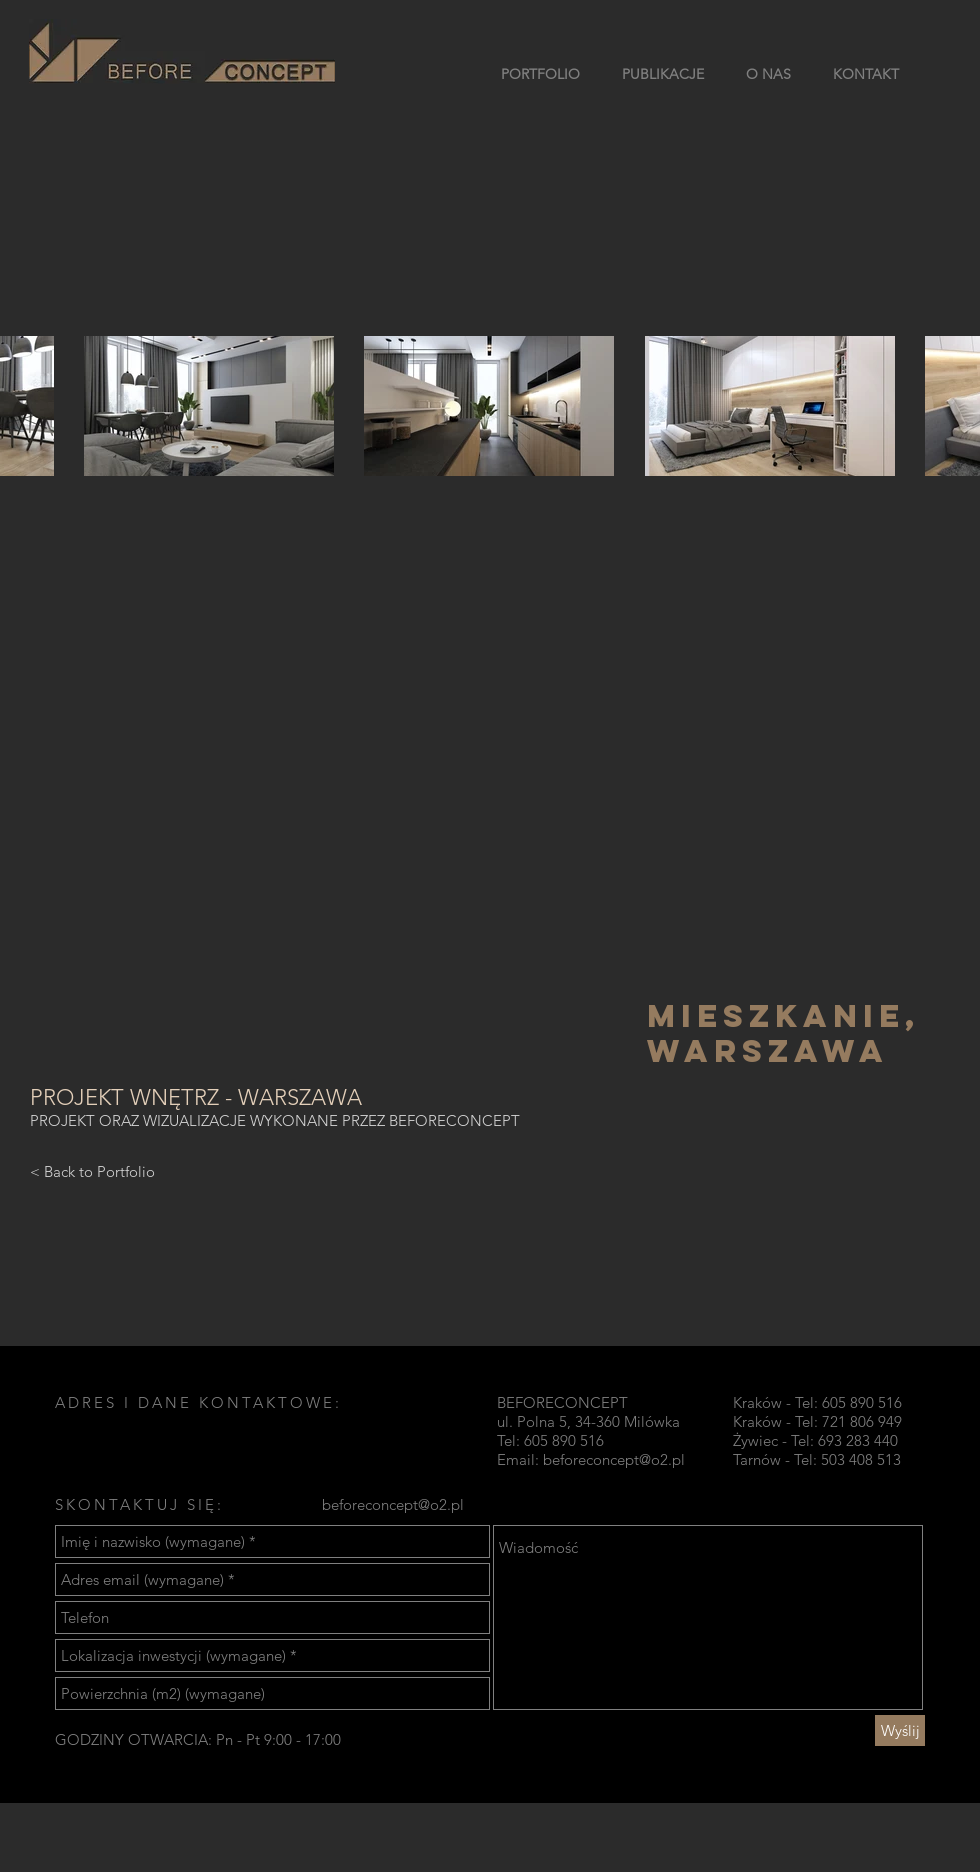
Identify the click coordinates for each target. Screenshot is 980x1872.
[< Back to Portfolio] (92, 1171)
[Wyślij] (900, 1730)
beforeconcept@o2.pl (614, 1459)
